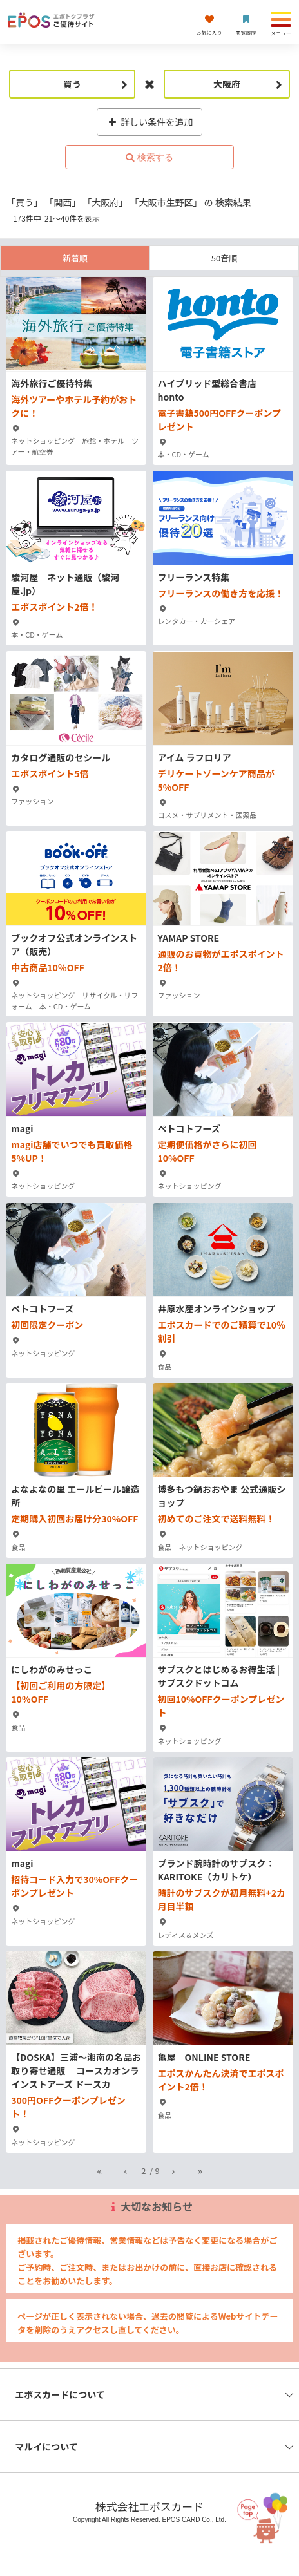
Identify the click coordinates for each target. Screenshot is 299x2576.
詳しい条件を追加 (149, 121)
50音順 (224, 258)
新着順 (75, 258)
